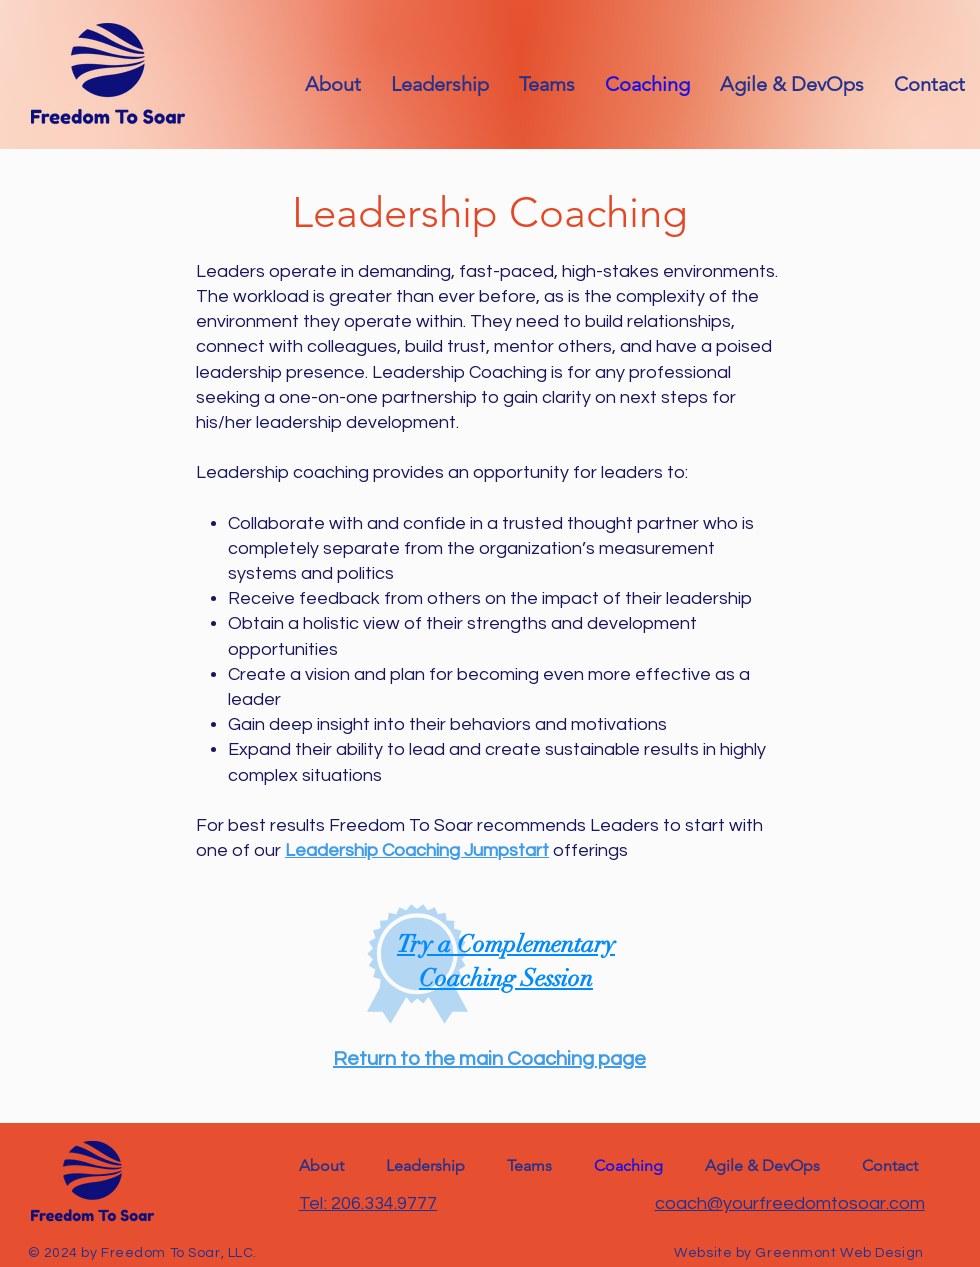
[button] (929, 84)
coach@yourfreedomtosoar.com (790, 1203)
